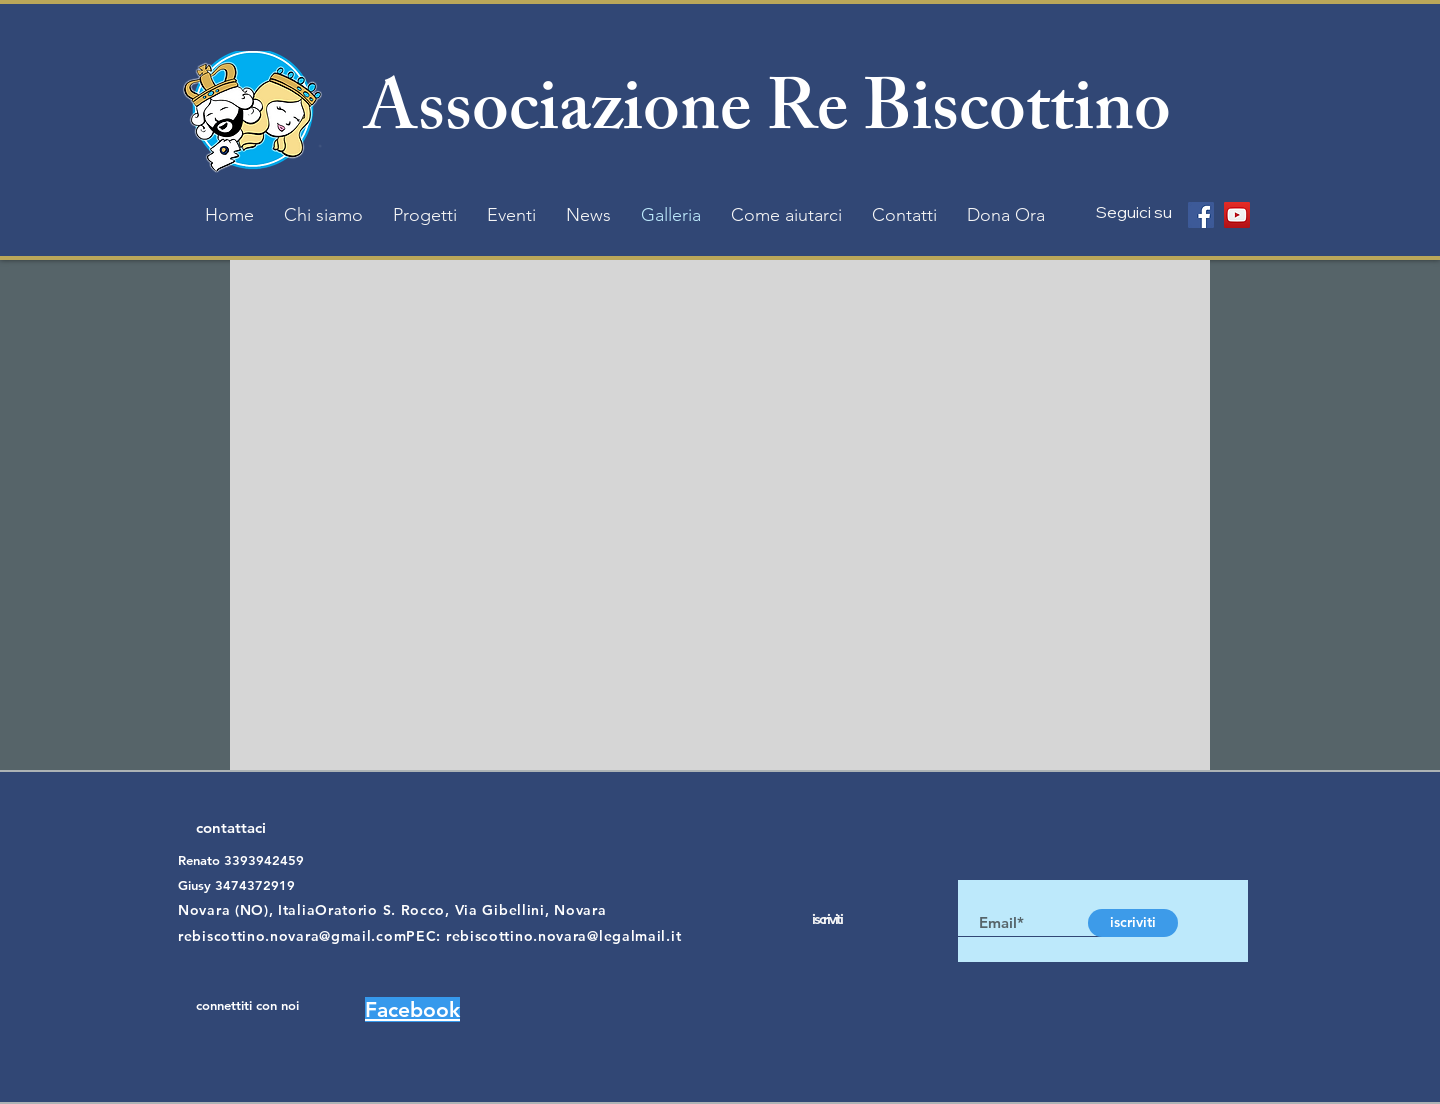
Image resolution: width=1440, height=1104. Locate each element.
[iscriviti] (1133, 923)
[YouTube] (1237, 215)
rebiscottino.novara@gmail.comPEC (307, 936)
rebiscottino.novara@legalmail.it (563, 936)
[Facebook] (1201, 215)
